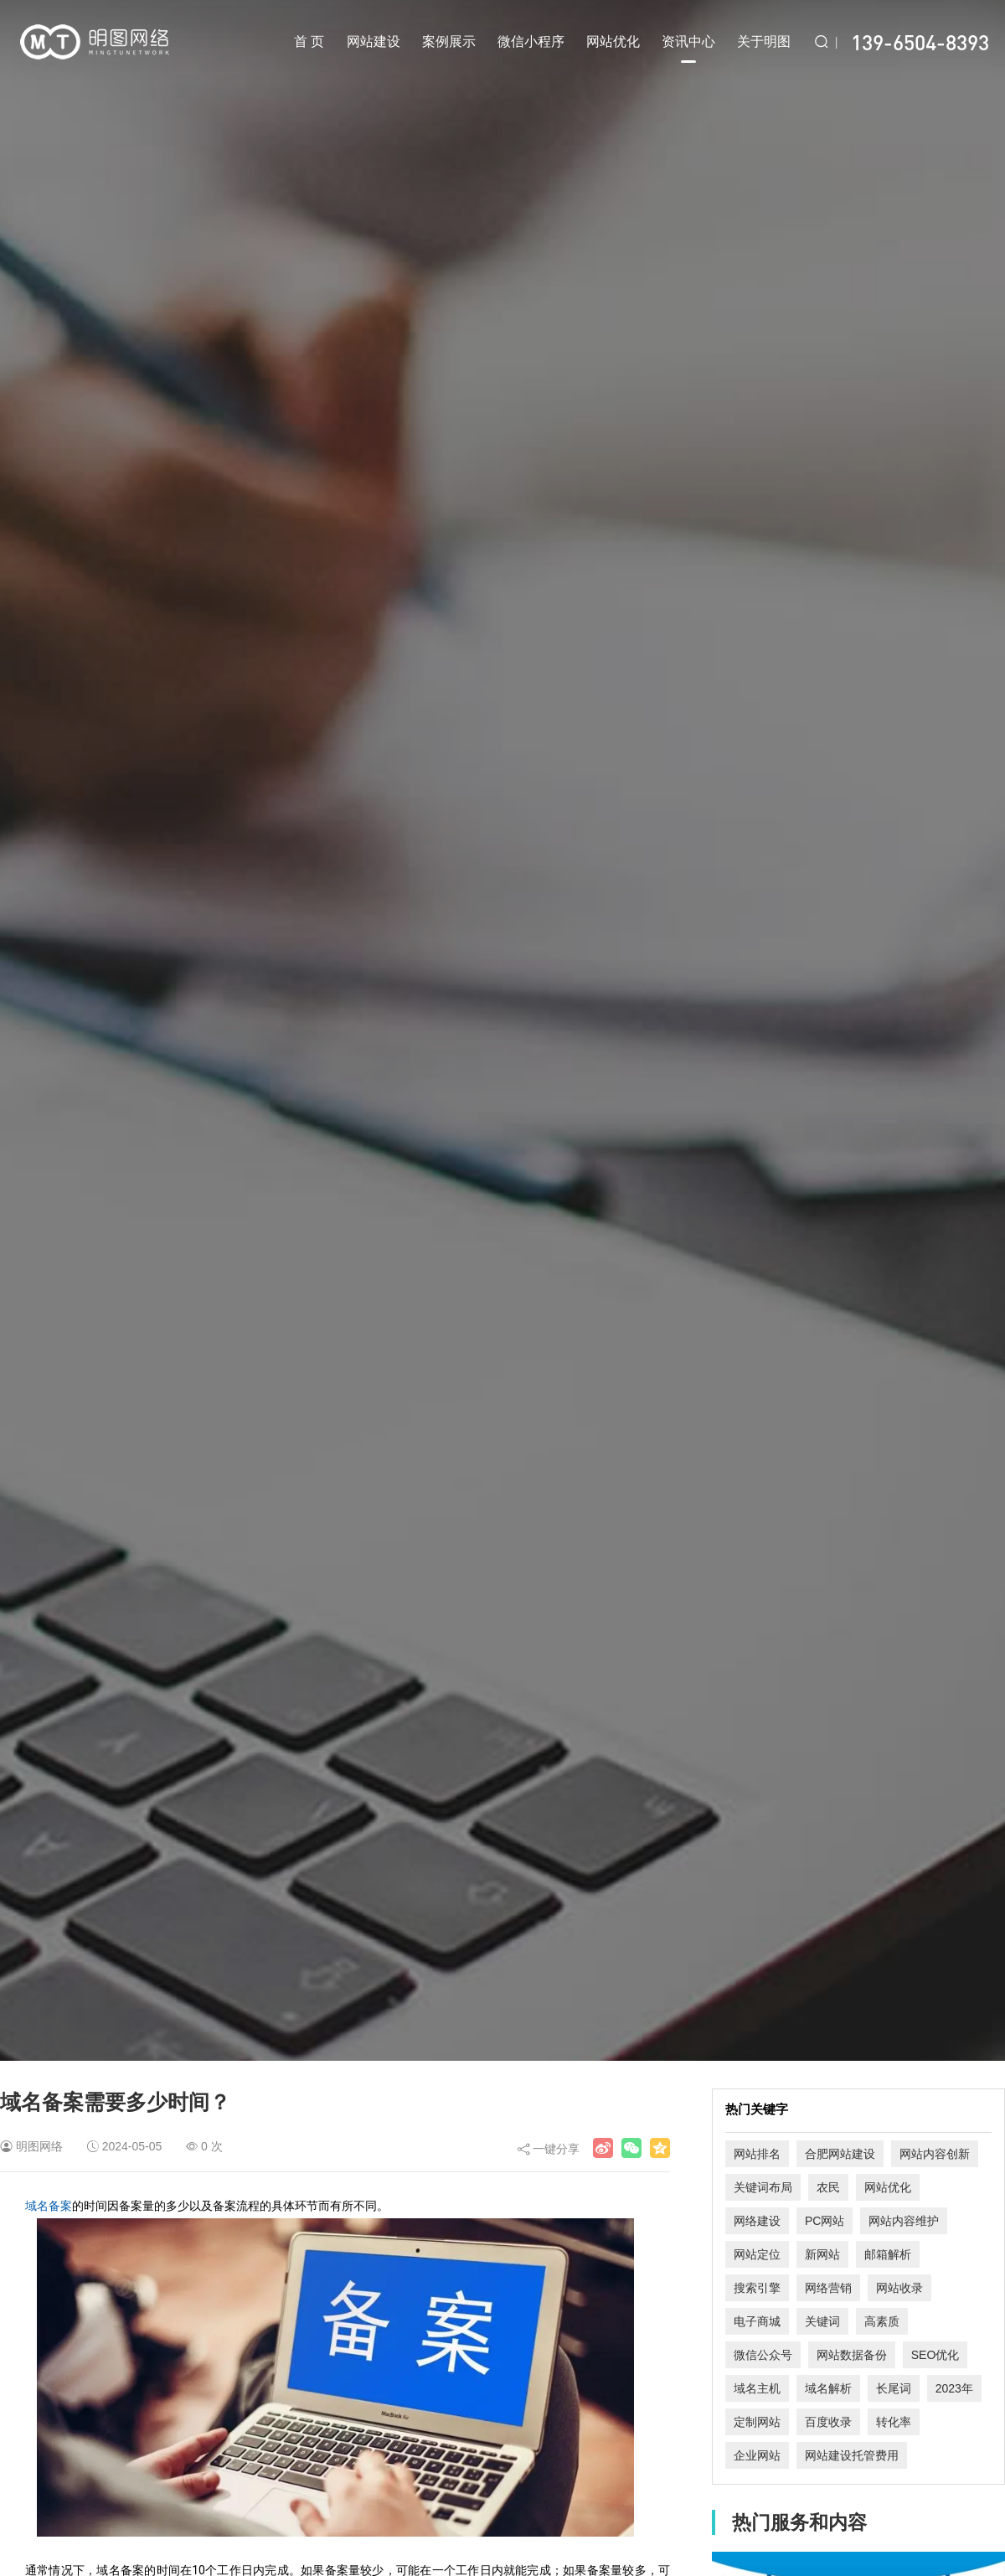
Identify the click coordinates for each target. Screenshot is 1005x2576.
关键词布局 (763, 2187)
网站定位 (757, 2254)
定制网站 (757, 2422)
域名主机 (757, 2388)
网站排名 (757, 2153)
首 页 (309, 41)
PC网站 (824, 2221)
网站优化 (613, 41)
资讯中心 (688, 48)
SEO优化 (935, 2355)
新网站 (822, 2254)
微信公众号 (763, 2355)
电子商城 (757, 2321)
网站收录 (899, 2288)
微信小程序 (530, 41)
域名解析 (828, 2388)
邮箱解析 (887, 2254)
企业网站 (757, 2455)
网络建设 (757, 2221)
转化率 (893, 2422)
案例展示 (449, 41)
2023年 (954, 2388)
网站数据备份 (852, 2355)
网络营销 (828, 2288)
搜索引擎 (757, 2288)
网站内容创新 (934, 2153)
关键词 (822, 2321)
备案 (60, 2205)
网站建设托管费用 (852, 2455)
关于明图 (764, 41)
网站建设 (373, 41)
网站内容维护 (903, 2221)
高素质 (881, 2321)
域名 (37, 2205)
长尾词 (893, 2388)
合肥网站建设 (840, 2153)
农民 (828, 2187)
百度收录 (828, 2422)
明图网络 (39, 2146)
